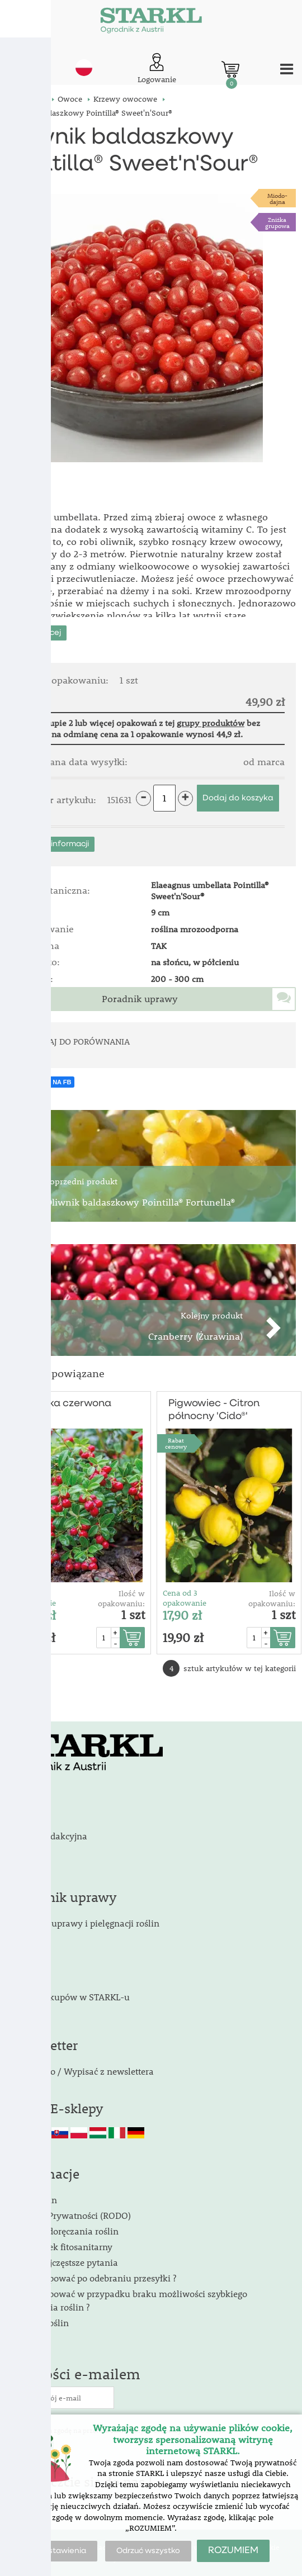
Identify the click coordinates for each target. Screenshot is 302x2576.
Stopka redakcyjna (49, 1836)
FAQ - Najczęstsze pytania (65, 2262)
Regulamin (34, 2199)
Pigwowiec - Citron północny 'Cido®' (213, 1409)
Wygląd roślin (40, 2322)
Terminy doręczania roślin (65, 2231)
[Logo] (151, 22)
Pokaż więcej (36, 633)
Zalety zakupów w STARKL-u (71, 1997)
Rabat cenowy (25, 1443)
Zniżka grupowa (277, 222)
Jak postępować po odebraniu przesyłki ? (94, 2278)
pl (84, 67)
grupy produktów (210, 722)
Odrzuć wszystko (148, 2551)
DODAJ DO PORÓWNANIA (80, 1041)
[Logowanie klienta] (157, 69)
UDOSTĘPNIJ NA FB (42, 1082)
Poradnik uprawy (140, 999)
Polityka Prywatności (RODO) (71, 2215)
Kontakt (28, 1820)
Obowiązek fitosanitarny (62, 2246)
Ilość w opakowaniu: (121, 1598)
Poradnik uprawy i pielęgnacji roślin (85, 1923)
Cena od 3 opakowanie (34, 1598)
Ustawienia (64, 2551)
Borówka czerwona (64, 1403)
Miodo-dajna (277, 198)
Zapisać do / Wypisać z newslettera (83, 2071)
